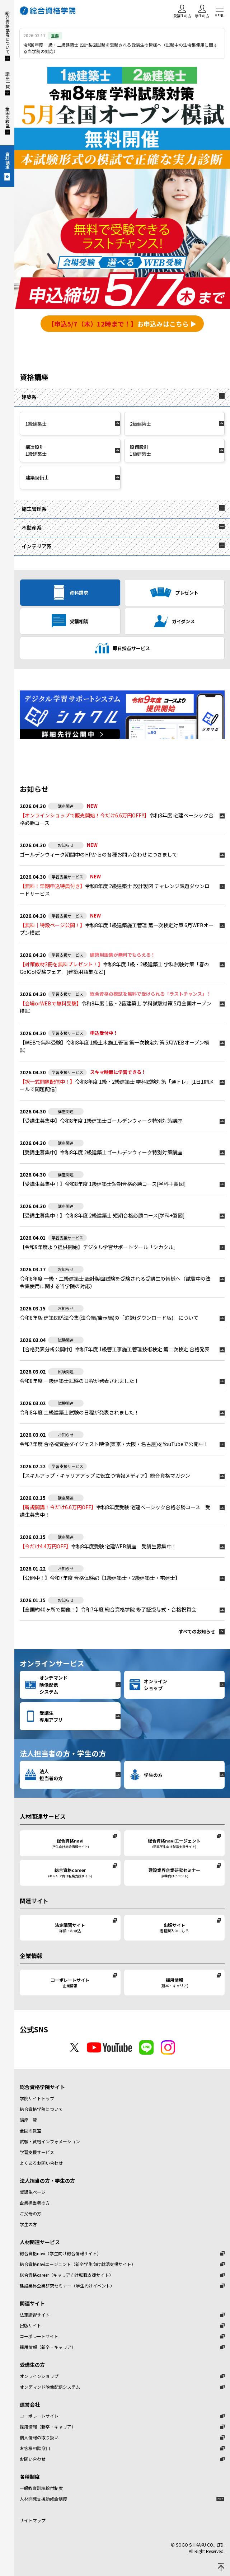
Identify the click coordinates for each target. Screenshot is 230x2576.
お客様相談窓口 (35, 2448)
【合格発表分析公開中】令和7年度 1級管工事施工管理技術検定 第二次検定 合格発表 (115, 1349)
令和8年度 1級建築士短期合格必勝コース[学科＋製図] (103, 1183)
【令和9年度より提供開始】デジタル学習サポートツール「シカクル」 (99, 1247)
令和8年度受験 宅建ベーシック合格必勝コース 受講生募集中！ (115, 1510)
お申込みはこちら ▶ (122, 323)
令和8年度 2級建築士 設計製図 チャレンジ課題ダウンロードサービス (115, 889)
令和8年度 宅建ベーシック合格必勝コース (116, 819)
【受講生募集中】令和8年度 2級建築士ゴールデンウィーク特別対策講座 (101, 1152)
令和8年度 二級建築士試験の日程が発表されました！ (79, 1412)
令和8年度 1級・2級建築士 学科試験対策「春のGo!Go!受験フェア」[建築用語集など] (114, 968)
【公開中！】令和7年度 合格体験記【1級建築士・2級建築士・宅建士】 (100, 1577)
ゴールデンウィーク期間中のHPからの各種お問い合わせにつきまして (98, 854)
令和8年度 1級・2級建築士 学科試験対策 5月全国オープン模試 (115, 1007)
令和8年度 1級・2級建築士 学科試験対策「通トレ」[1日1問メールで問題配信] (117, 1085)
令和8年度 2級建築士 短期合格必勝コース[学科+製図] (102, 1215)
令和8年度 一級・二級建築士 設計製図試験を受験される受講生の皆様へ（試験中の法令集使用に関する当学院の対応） (115, 1282)
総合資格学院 (48, 10)
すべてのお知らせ (197, 1631)
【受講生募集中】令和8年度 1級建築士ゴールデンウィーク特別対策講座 (101, 1120)
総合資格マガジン (105, 1475)
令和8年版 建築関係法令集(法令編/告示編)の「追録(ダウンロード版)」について (109, 1317)
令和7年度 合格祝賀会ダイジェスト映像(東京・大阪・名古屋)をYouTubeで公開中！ (114, 1443)
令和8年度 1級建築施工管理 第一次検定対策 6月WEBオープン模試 (116, 928)
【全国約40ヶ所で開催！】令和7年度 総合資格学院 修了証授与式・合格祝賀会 (108, 1609)
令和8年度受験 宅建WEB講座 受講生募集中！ (98, 1546)
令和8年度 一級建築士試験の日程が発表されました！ (79, 1380)
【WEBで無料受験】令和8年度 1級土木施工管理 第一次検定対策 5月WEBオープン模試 (114, 1046)
